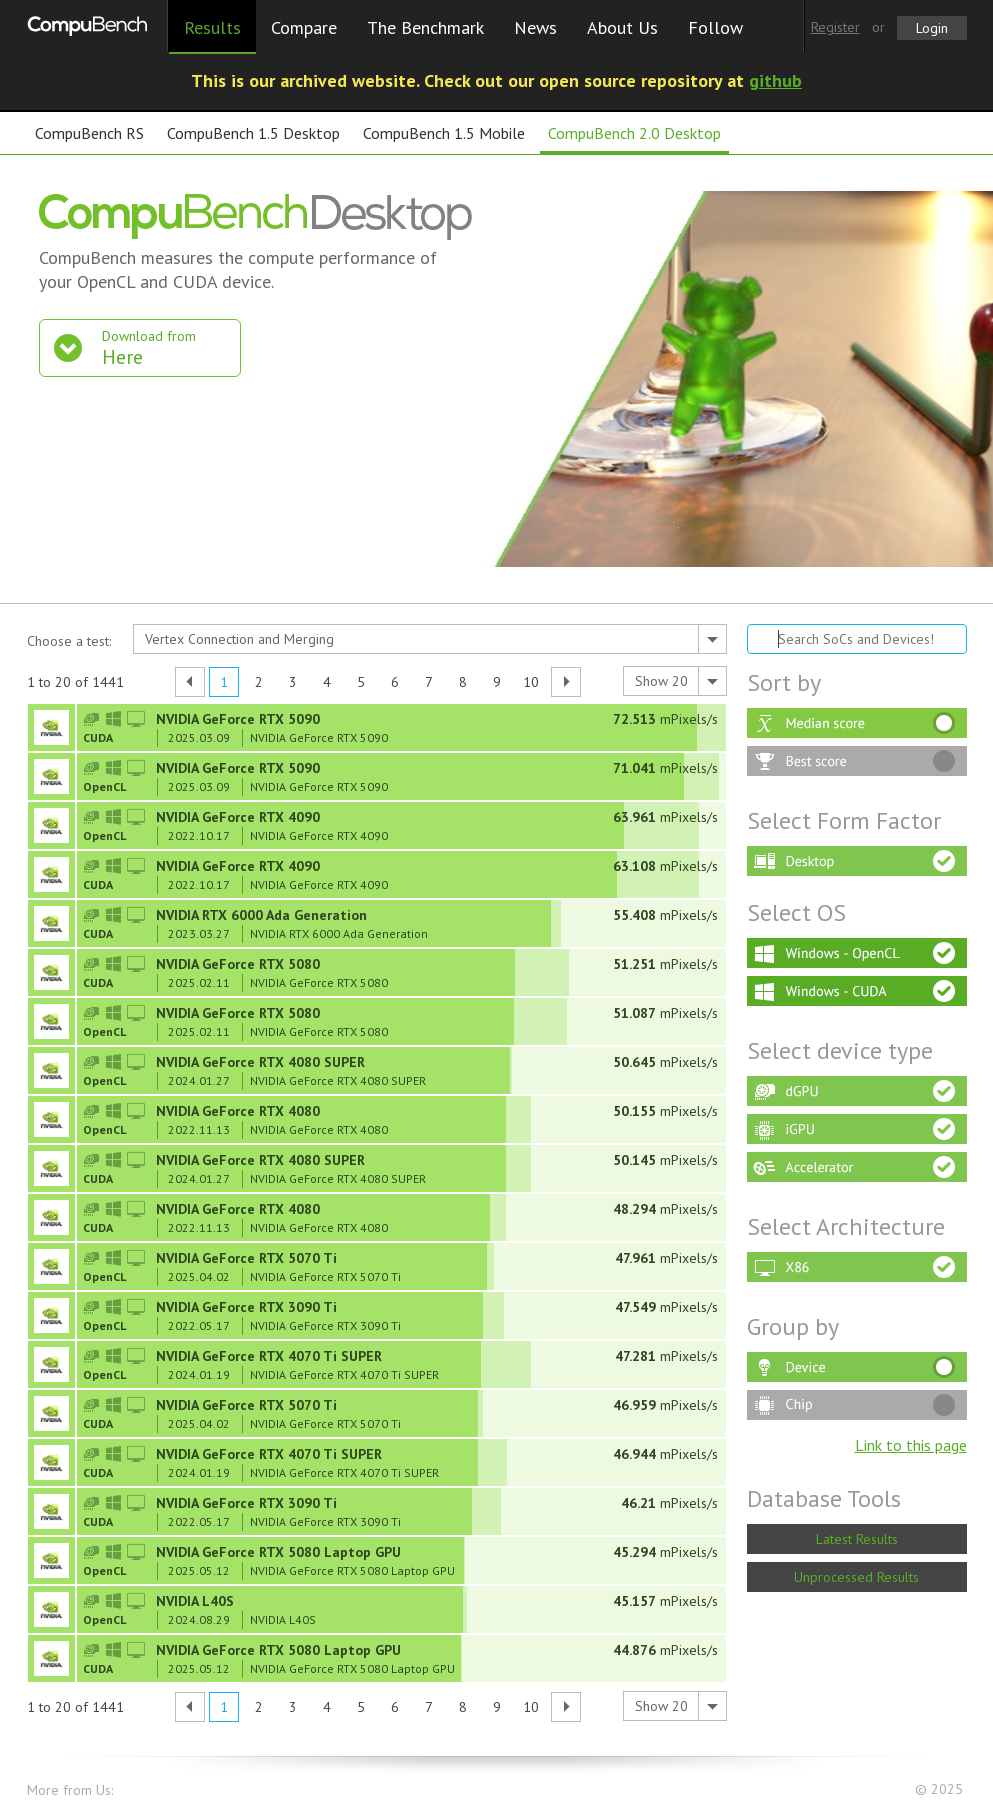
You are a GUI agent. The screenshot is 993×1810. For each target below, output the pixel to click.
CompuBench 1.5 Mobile (444, 133)
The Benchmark (425, 27)
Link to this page (911, 1445)
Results (212, 27)
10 (531, 682)
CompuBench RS (89, 133)
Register (835, 27)
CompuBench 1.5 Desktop (253, 133)
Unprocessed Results (856, 1577)
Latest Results (857, 1539)
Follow (715, 27)
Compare (304, 27)
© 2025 (941, 1789)
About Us (622, 27)
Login (932, 28)
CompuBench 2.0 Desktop (634, 133)
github (775, 80)
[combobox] (430, 639)
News (535, 27)
